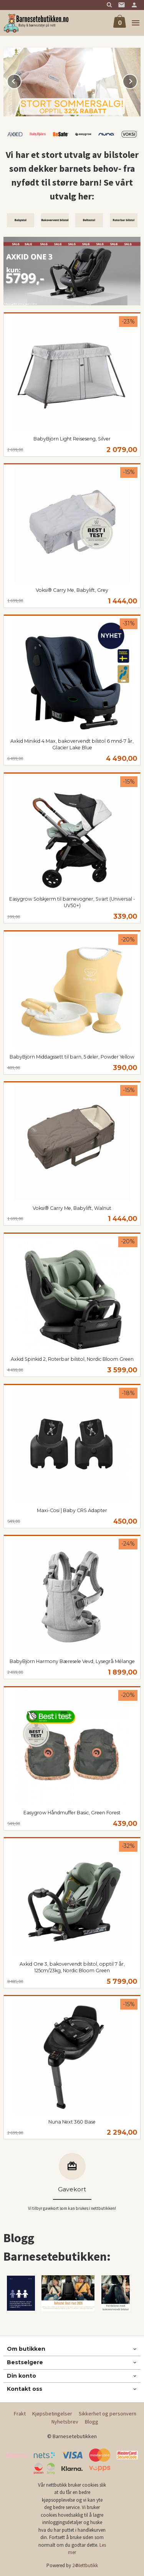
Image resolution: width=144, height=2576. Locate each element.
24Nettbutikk (85, 2565)
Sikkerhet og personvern (107, 2413)
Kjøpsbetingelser (52, 2413)
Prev (21, 80)
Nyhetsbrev (64, 2421)
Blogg (91, 2421)
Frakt (20, 2413)
